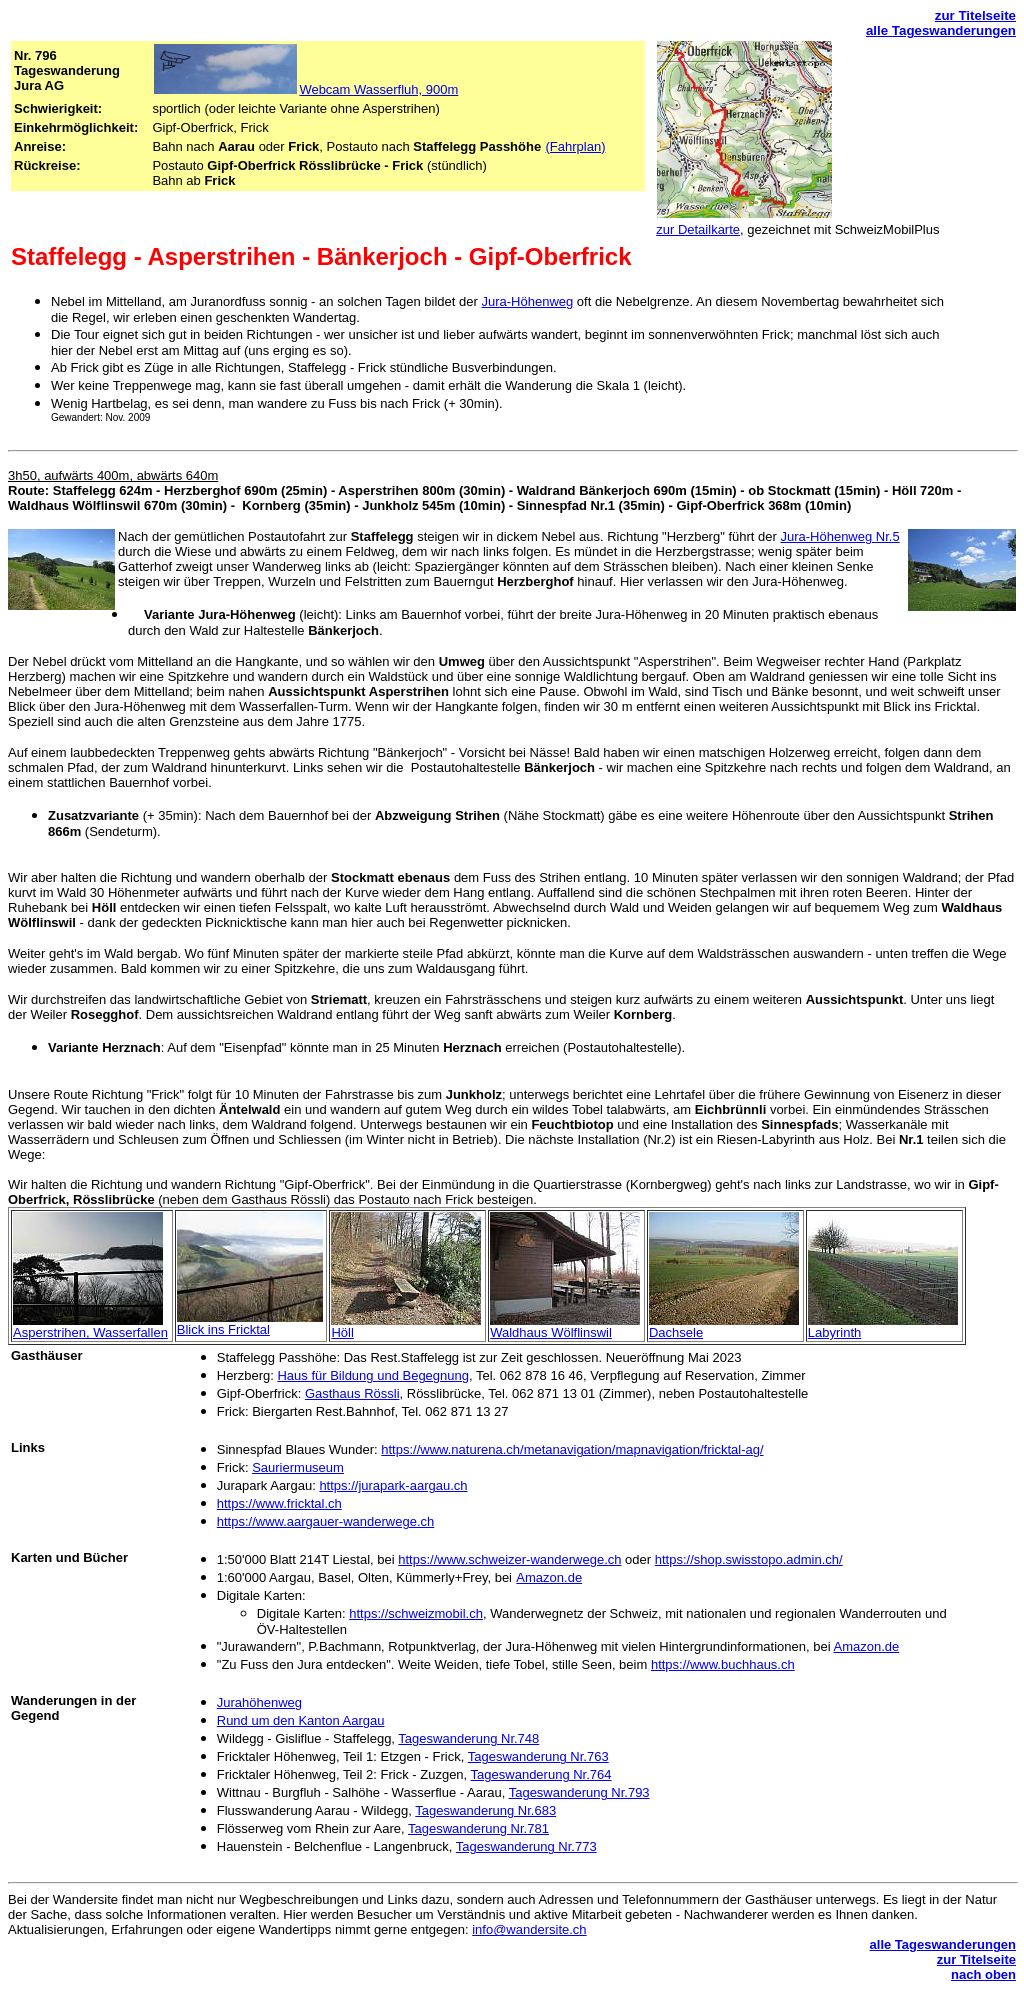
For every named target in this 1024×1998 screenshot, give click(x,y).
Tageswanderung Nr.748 (468, 1738)
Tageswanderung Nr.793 (579, 1792)
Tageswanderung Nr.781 (478, 1828)
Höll (342, 1332)
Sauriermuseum (298, 1467)
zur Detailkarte (698, 229)
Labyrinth (834, 1332)
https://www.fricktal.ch (279, 1503)
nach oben (983, 1974)
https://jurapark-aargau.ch (393, 1485)
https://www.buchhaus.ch (723, 1664)
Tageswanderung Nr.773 (526, 1846)
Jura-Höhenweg (527, 301)
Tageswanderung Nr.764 (541, 1774)
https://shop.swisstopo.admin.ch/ (749, 1559)
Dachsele (676, 1332)
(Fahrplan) (576, 146)
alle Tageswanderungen (941, 30)
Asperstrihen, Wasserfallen (90, 1332)
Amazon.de (549, 1577)
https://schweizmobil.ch (416, 1613)
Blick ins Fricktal (223, 1329)
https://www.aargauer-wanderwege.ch (326, 1521)
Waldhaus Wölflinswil (551, 1332)
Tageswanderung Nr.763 (538, 1756)
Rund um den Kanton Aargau (301, 1720)
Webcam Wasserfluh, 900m (378, 89)
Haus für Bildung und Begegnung (373, 1375)
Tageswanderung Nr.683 (485, 1810)
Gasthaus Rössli (352, 1393)
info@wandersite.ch (529, 1929)
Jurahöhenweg (259, 1702)
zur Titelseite (975, 15)
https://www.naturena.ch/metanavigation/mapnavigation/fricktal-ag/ (572, 1449)
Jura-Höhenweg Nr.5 (839, 536)
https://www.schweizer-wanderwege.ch (509, 1559)
